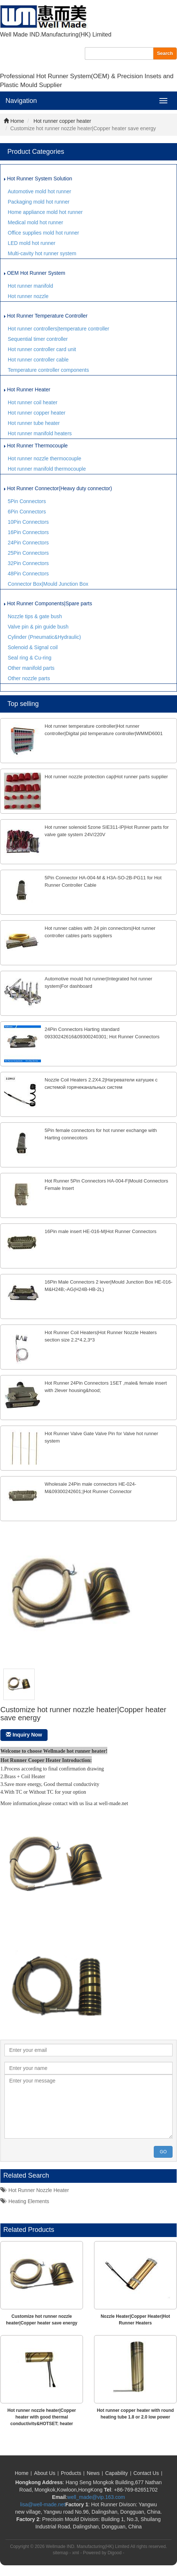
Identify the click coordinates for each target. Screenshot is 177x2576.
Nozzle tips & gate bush (35, 616)
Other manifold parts (31, 668)
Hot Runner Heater (27, 389)
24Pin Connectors (28, 543)
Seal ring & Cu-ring (29, 658)
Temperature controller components (48, 370)
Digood (115, 2552)
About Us (44, 2473)
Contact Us (146, 2473)
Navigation (21, 100)
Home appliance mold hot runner (45, 212)
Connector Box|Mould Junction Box (48, 584)
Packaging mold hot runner (38, 202)
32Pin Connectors (28, 563)
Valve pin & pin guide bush (38, 627)
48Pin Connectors (28, 574)
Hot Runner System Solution (38, 178)
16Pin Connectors (28, 532)
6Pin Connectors (27, 512)
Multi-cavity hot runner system (42, 253)
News (93, 2473)
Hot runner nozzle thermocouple (44, 458)
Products (71, 2473)
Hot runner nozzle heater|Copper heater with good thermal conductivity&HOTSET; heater (41, 2417)
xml (75, 2552)
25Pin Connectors (28, 553)
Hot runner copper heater (62, 121)
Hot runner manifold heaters (40, 433)
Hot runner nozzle (28, 296)
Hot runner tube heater (34, 423)
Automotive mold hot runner (39, 191)
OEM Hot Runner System (34, 273)
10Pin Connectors (28, 522)
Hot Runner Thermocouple (36, 446)
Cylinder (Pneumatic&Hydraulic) (44, 637)
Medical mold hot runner (35, 222)
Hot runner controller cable (38, 360)
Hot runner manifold (30, 286)
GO (163, 2151)
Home (14, 121)
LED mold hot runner (31, 243)
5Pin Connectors (27, 501)
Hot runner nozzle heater (34, 2190)
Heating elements (24, 2201)
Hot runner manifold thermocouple (47, 469)
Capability (116, 2473)
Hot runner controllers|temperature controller (58, 329)
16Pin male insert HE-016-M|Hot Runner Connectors (100, 1231)
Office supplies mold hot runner (43, 233)
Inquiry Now (24, 1735)
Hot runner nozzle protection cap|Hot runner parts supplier (106, 776)
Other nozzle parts (29, 678)
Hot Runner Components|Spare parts (48, 603)
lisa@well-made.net (42, 2504)
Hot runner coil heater (33, 402)
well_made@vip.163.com (96, 2497)
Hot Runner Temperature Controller (45, 316)
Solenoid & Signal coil (33, 647)
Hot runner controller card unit (42, 349)
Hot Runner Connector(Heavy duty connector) (58, 488)
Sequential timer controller (38, 339)
